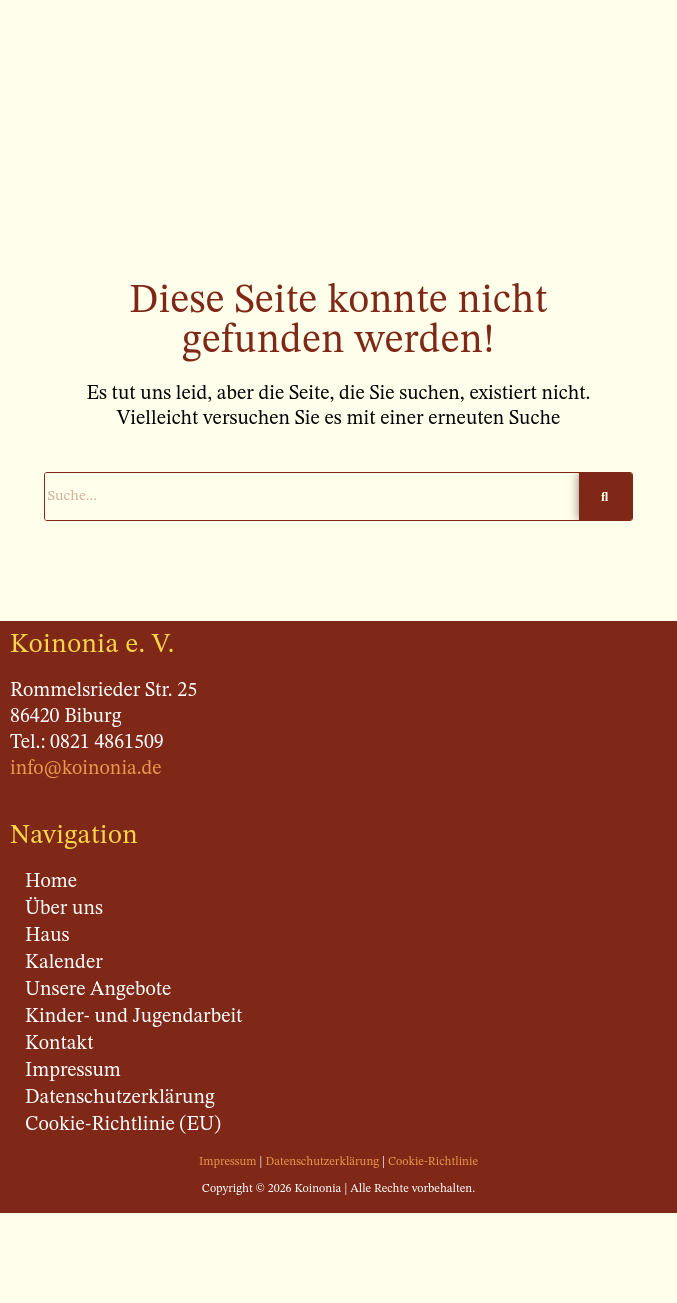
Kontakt (59, 1044)
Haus (47, 936)
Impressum (73, 1071)
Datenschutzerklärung (120, 1098)
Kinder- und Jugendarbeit (133, 1017)
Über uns (64, 909)
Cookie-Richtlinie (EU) (123, 1125)
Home (51, 882)
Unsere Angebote (98, 990)
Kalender (64, 963)
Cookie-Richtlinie (433, 1162)
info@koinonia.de (86, 769)
